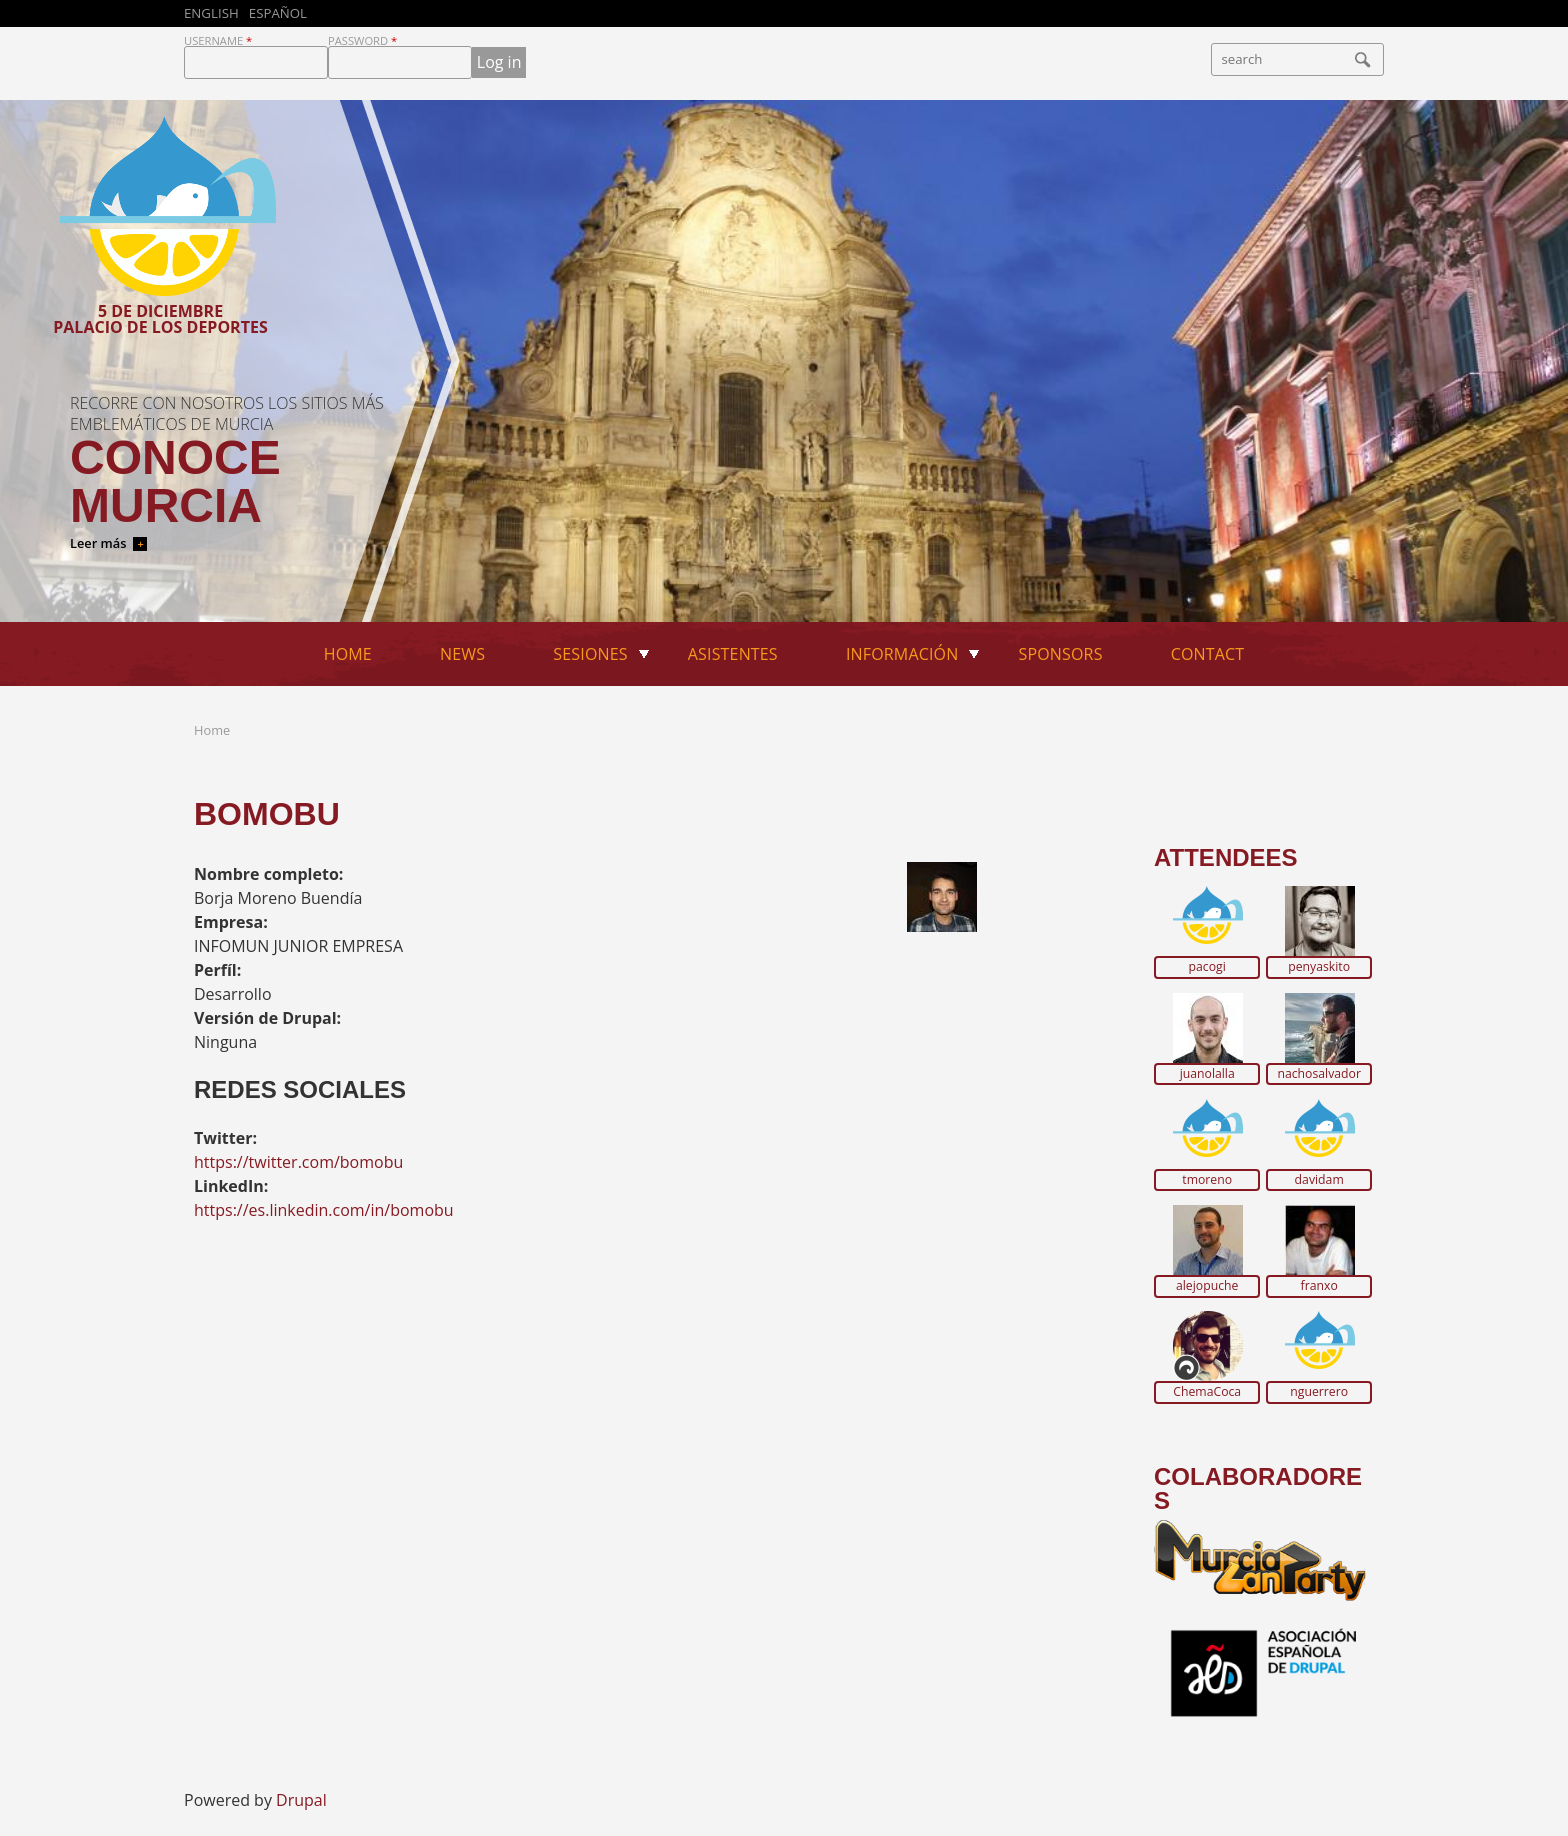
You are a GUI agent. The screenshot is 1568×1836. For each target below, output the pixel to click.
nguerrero (1319, 1392)
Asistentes (733, 654)
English (211, 13)
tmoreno (1207, 1180)
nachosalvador (1319, 1074)
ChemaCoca (1207, 1392)
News (462, 654)
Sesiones (590, 654)
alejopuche (1207, 1286)
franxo (1319, 1286)
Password (362, 40)
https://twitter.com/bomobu (298, 1162)
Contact (1208, 654)
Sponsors (1061, 654)
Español (278, 13)
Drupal (301, 1800)
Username (218, 40)
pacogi (1207, 967)
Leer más (98, 543)
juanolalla (1207, 1074)
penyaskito (1319, 967)
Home (348, 654)
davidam (1319, 1180)
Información (902, 654)
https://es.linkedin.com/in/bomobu (324, 1210)
